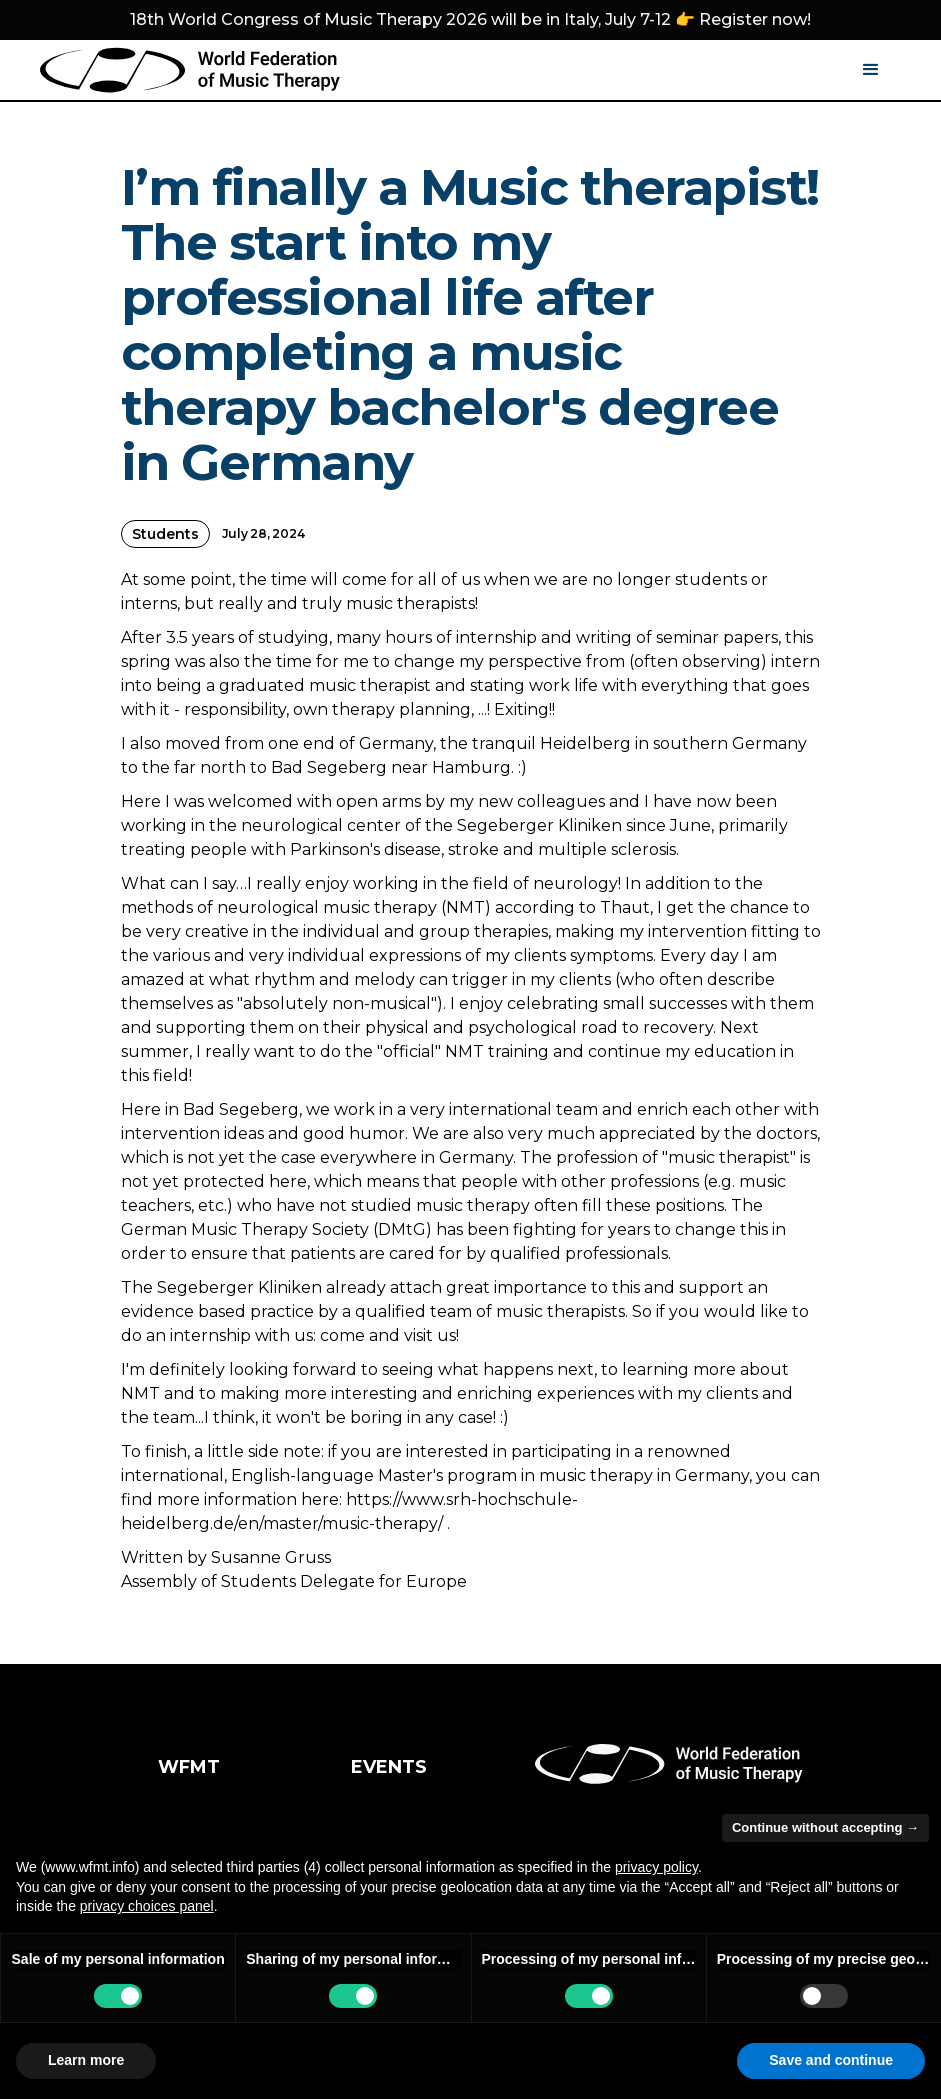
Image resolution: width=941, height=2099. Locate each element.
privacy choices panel (147, 1906)
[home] (190, 70)
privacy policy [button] (656, 1867)
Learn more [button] (86, 2060)
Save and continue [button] (831, 2060)
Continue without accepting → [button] (825, 1827)
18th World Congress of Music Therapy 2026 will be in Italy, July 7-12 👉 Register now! (470, 19)
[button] (871, 70)
